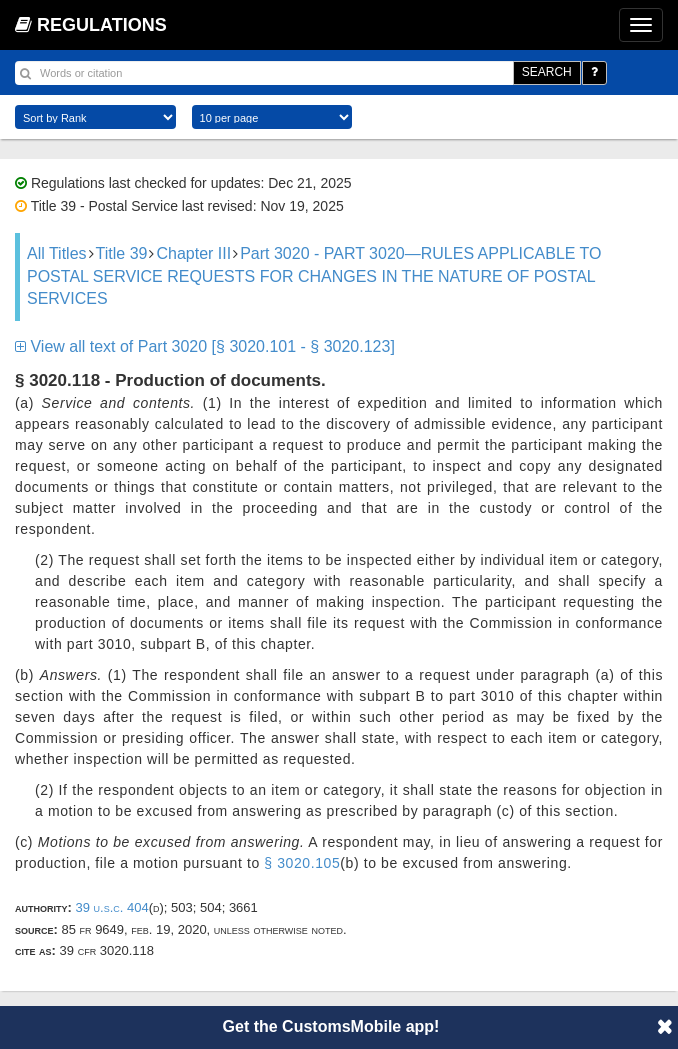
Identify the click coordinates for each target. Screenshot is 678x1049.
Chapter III (193, 253)
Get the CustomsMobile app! (331, 1026)
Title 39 (122, 253)
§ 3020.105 (302, 863)
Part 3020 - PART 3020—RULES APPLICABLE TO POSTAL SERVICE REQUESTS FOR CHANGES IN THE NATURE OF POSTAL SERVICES (314, 276)
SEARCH (547, 72)
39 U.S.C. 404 (111, 907)
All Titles (57, 253)
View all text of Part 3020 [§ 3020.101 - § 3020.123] (205, 346)
